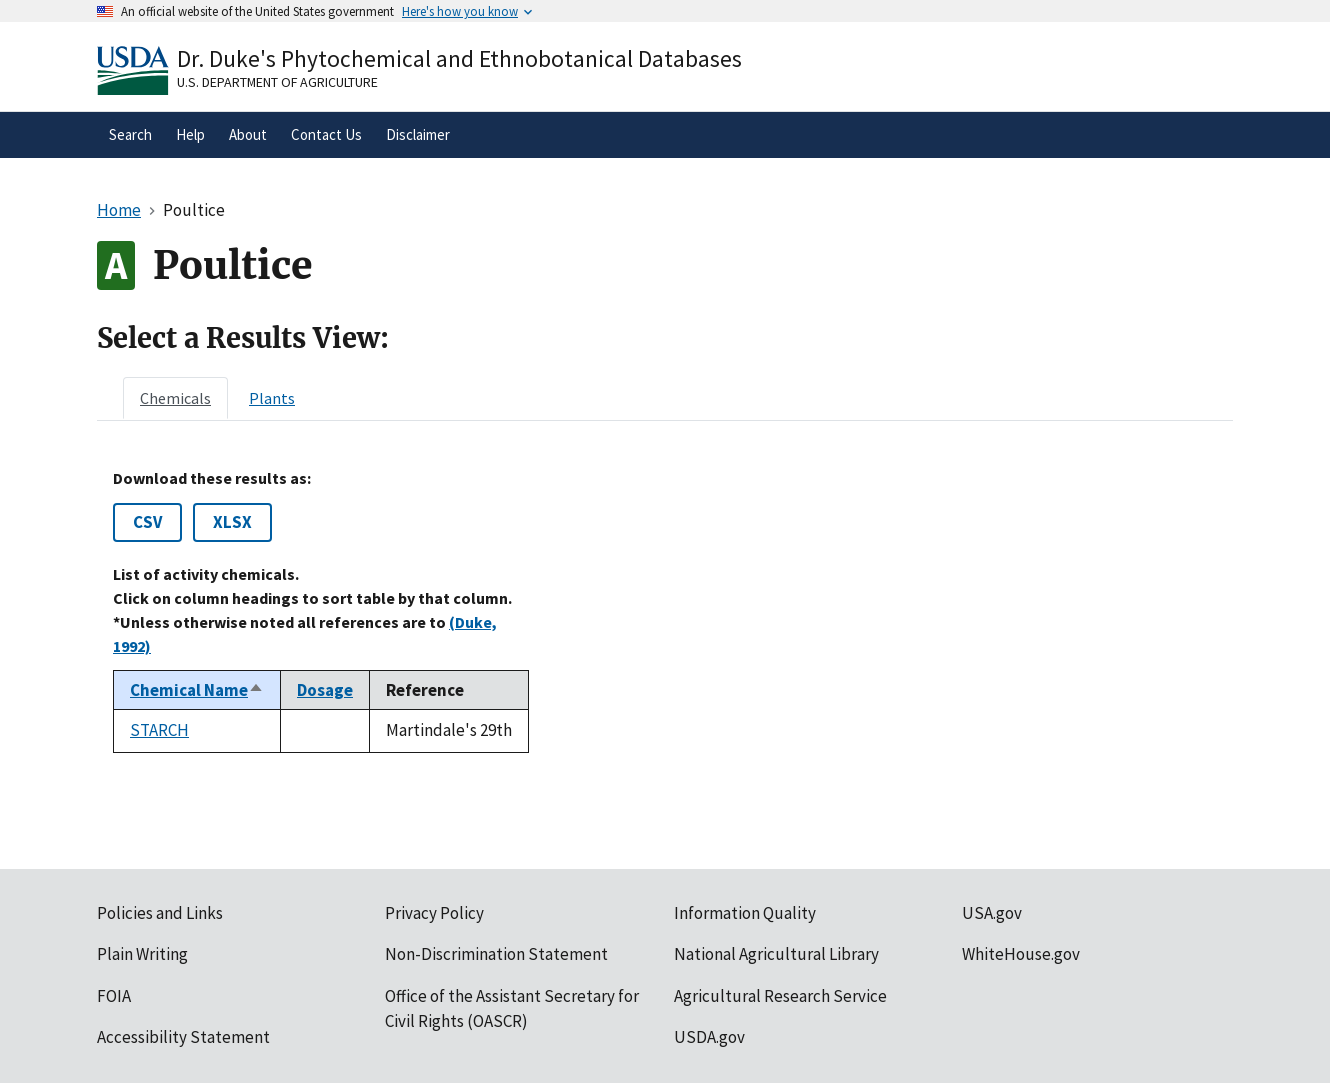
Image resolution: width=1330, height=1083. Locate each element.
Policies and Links (160, 913)
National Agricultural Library (776, 954)
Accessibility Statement (183, 1037)
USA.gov (992, 913)
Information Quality (745, 913)
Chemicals (175, 398)
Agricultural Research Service (780, 996)
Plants (272, 398)
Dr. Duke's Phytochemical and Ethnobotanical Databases (459, 58)
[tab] (175, 398)
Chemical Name (197, 690)
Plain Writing (142, 954)
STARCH (159, 730)
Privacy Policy (434, 913)
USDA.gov (709, 1037)
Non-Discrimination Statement (496, 954)
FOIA (114, 996)
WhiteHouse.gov (1021, 954)
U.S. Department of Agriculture (277, 82)
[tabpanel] (665, 611)
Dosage (325, 690)
